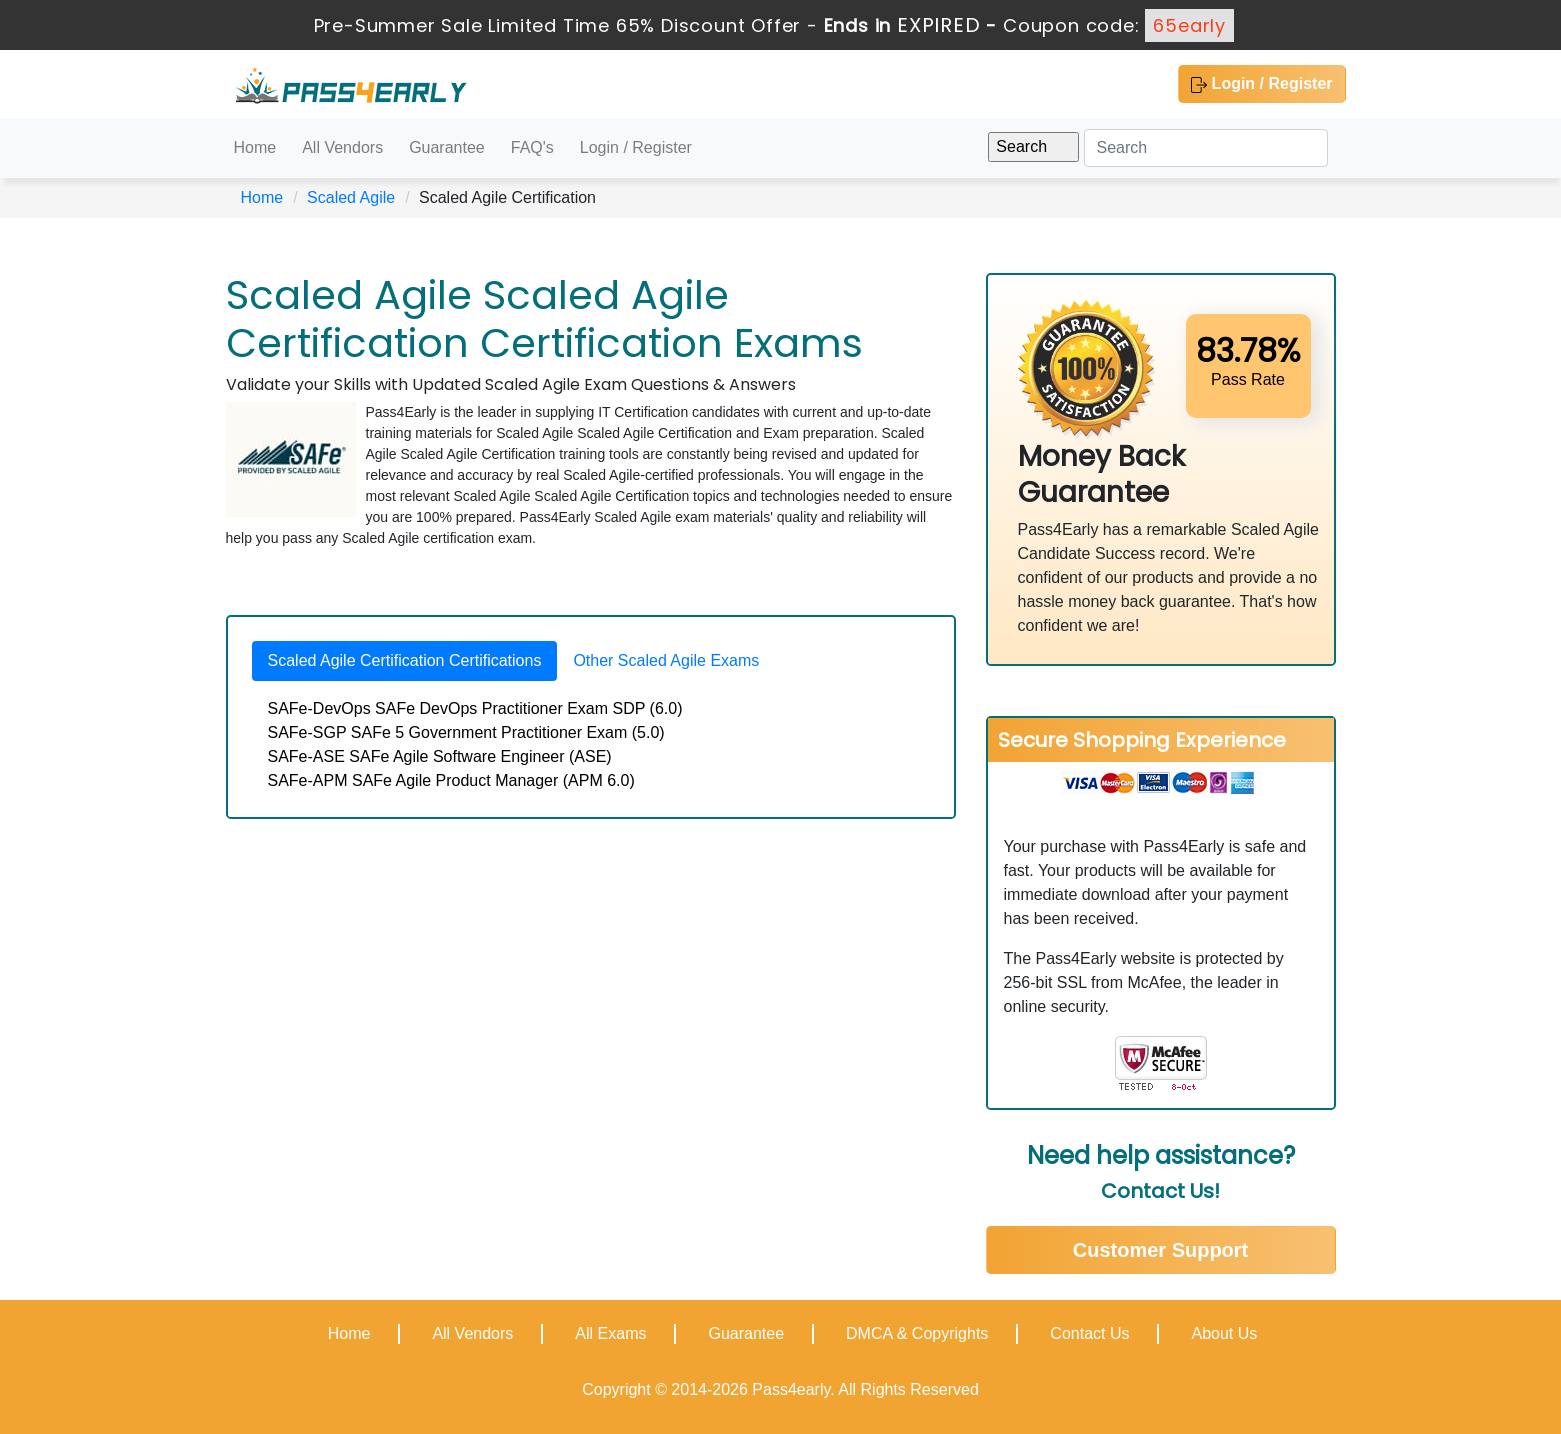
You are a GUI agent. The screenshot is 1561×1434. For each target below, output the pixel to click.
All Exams (610, 1333)
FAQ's (532, 147)
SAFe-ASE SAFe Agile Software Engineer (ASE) (440, 756)
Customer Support (1161, 1250)
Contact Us (1089, 1333)
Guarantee (447, 147)
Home (255, 147)
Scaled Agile (351, 197)
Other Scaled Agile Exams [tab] (666, 660)
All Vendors (342, 147)
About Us (1224, 1333)
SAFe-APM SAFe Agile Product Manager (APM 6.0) (451, 780)
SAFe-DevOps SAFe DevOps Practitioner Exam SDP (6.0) (475, 708)
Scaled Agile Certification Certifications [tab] (405, 660)
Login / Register (1261, 84)
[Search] (1206, 148)
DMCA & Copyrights (917, 1333)
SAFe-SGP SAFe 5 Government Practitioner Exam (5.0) (466, 732)
